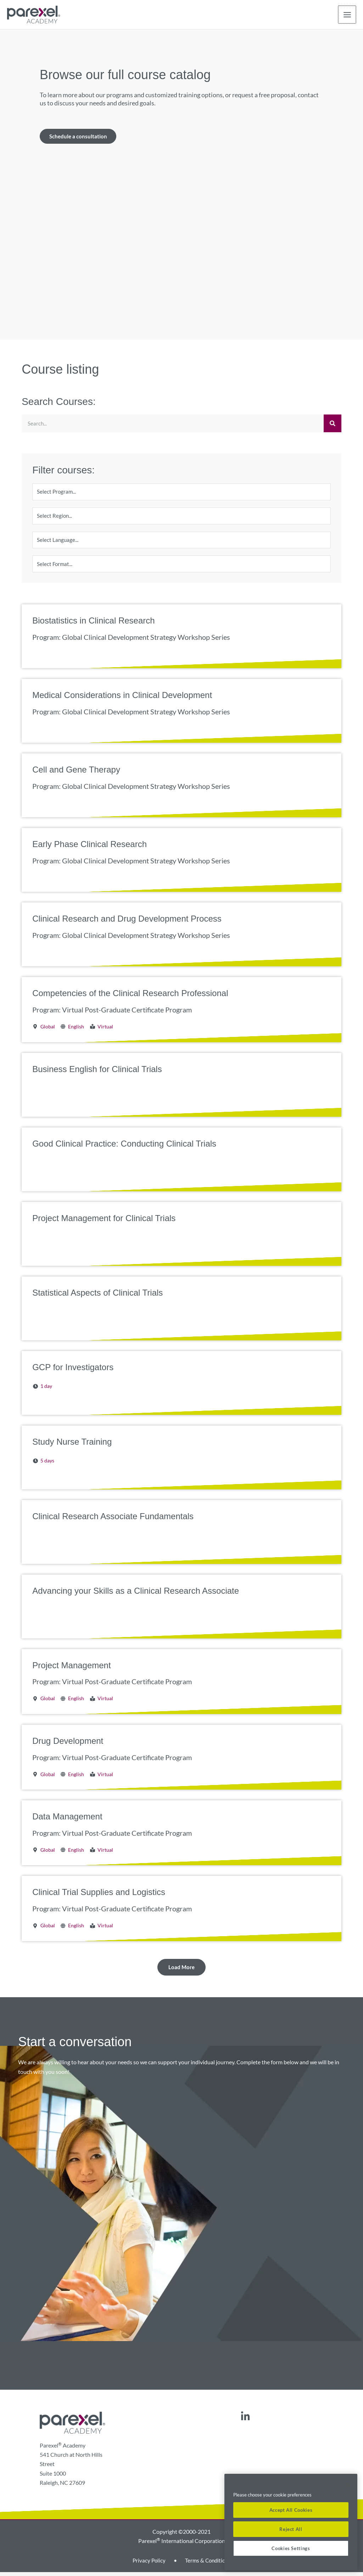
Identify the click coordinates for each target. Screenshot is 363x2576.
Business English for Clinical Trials (97, 1072)
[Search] (332, 424)
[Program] (181, 493)
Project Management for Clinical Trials (103, 1221)
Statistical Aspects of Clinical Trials (97, 1296)
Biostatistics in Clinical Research (93, 624)
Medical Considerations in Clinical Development (122, 699)
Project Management (71, 1669)
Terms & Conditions (208, 2563)
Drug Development (67, 1745)
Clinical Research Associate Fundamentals (113, 1520)
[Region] (181, 518)
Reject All (290, 2529)
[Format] (181, 567)
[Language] (181, 542)
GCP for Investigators (72, 1370)
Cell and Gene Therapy (76, 773)
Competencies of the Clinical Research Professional (130, 997)
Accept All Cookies (291, 2510)
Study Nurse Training (72, 1445)
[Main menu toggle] (347, 14)
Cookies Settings (291, 2548)
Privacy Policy (148, 2563)
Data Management (67, 1820)
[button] (181, 1971)
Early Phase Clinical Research (89, 848)
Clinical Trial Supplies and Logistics (98, 1896)
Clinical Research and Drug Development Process (127, 922)
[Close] (348, 2484)
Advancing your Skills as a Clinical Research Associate (135, 1594)
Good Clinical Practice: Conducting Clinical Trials (124, 1147)
